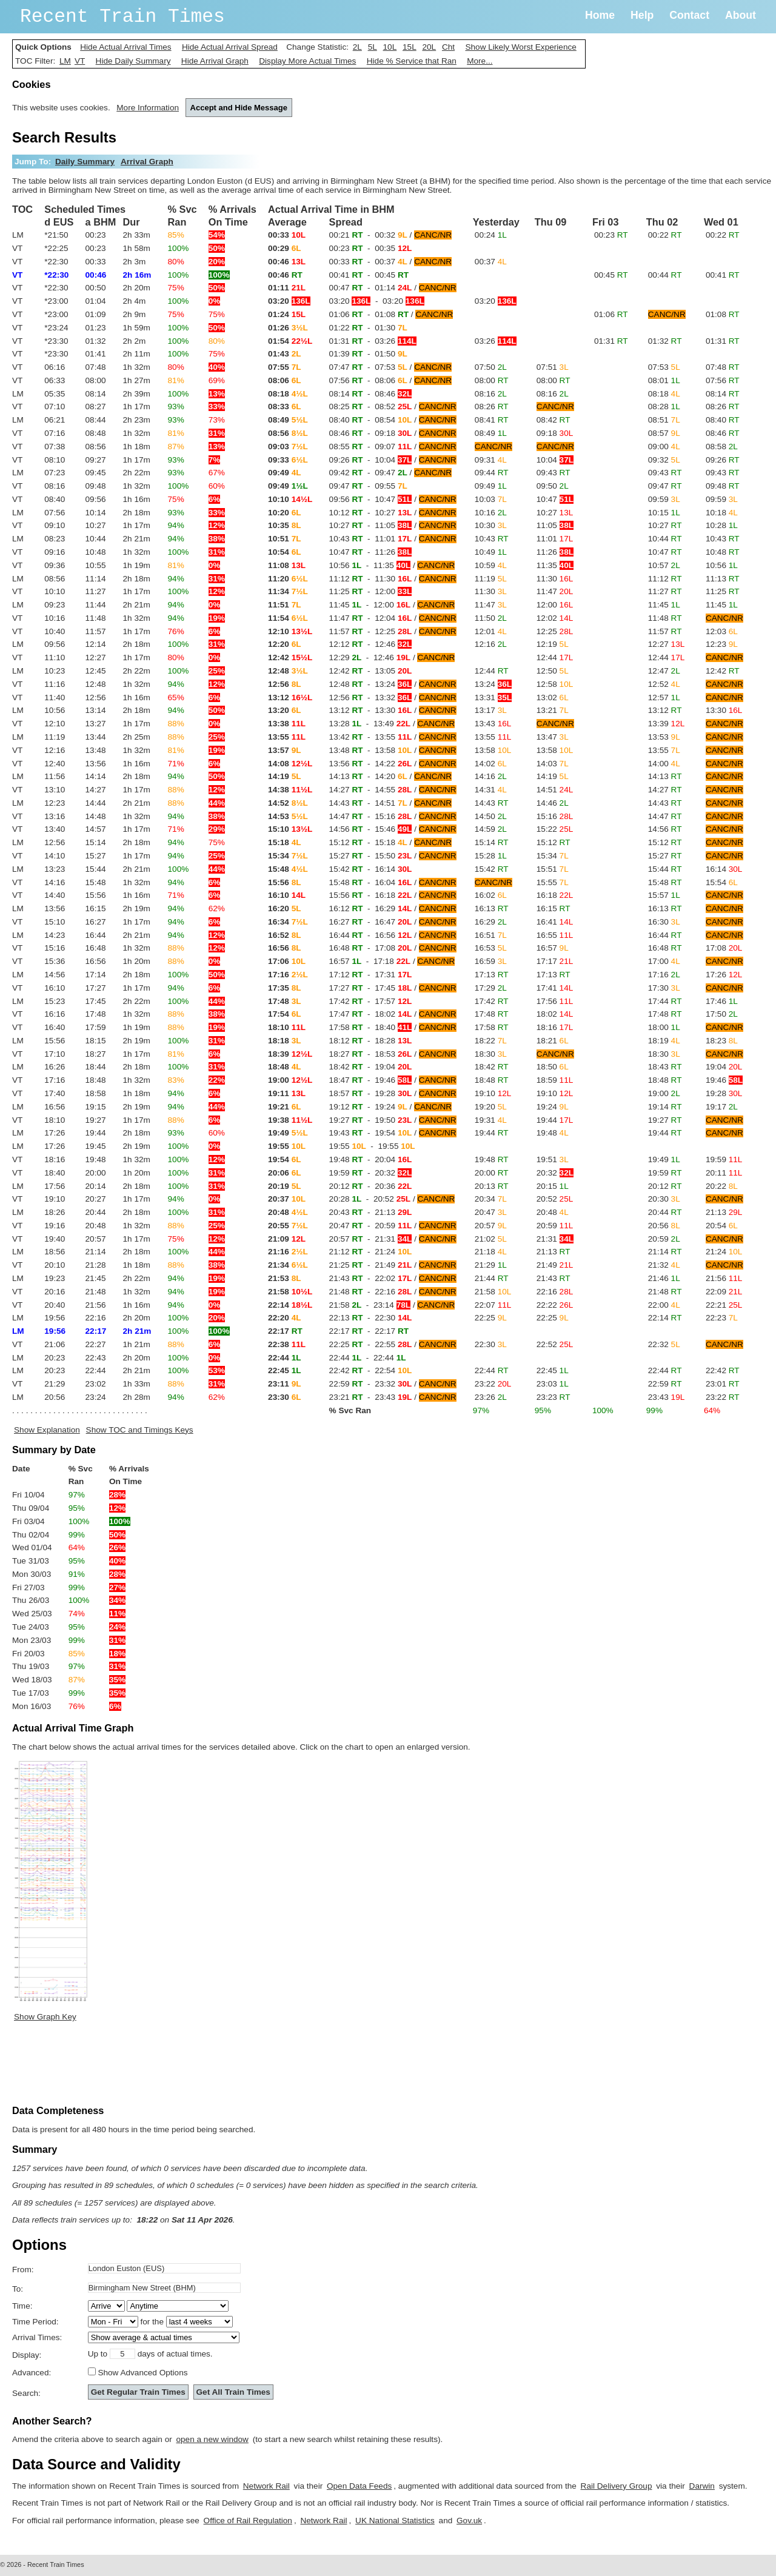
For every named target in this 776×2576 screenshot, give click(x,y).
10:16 (491, 512)
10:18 (722, 512)
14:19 (553, 776)
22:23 (722, 1317)
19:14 (665, 1106)
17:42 (492, 1001)
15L (409, 47)
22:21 (724, 1305)
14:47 (665, 816)
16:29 (491, 921)
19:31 (491, 1120)
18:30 (491, 1054)
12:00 (555, 604)
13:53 (664, 736)
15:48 (665, 882)
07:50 (491, 367)
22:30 (491, 1344)
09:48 (723, 485)
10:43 (492, 538)
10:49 (491, 552)
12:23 (722, 644)
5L (372, 47)
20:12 (665, 1186)
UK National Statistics (395, 2520)
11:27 (665, 591)
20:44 (665, 1212)
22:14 (665, 1317)
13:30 (724, 710)
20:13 (492, 1186)
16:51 (491, 935)
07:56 (723, 380)
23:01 (723, 1383)
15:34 (553, 855)
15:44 (665, 869)
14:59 (491, 829)
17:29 (491, 987)
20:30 (664, 1198)
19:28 (724, 1093)
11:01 (555, 538)
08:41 (492, 419)
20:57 (491, 1225)
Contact (689, 15)
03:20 (496, 301)
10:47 (555, 499)
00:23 (611, 234)
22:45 (553, 1370)
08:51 (664, 419)
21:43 (553, 1278)
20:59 (555, 1225)
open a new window (212, 2439)
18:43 (665, 1066)
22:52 (555, 1344)
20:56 (664, 1225)
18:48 (492, 1080)
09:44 (492, 472)
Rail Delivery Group (616, 2486)
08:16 (491, 393)
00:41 (723, 274)
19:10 (493, 1093)
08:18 (664, 393)
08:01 (664, 380)
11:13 (723, 578)
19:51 (553, 1159)
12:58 (555, 684)
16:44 (665, 935)
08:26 (492, 406)
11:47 (555, 591)
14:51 (555, 789)
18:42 (492, 1066)
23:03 (553, 1383)
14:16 (491, 776)
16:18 (555, 895)
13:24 (493, 684)
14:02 (491, 763)
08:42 (553, 419)
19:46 (724, 1080)
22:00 (664, 1305)
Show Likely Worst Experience (520, 47)
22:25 (491, 1317)
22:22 (555, 1305)
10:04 (555, 459)
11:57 (665, 631)
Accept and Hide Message (238, 107)
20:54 (722, 1225)
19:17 (722, 1106)
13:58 (493, 750)
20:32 (555, 1172)
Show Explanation (47, 1429)
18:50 (553, 1066)
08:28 (664, 406)
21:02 (491, 1238)
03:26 (496, 341)
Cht (448, 47)
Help (642, 15)
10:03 (491, 499)
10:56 (722, 565)
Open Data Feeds (359, 2486)
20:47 (491, 1212)
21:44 (492, 1278)
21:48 (665, 1291)
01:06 (611, 314)
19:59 (724, 1159)
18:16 (555, 1027)
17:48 (492, 1014)
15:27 (665, 855)
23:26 (491, 1397)
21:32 (664, 1265)
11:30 (555, 578)
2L (357, 47)
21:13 (724, 1212)
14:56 (665, 829)
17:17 (555, 961)
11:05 (555, 525)
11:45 (664, 604)
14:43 (492, 803)
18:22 (491, 1040)
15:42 (492, 869)
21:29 (491, 1265)
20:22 (722, 1186)
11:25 (723, 591)
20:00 (492, 1172)
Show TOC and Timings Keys (139, 1429)
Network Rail (266, 2486)
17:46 (722, 1001)
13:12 (665, 710)
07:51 (553, 367)
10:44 (665, 538)
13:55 (493, 736)
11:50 (491, 618)
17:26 (724, 974)
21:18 (491, 1251)
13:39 (666, 723)
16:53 (491, 947)
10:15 (664, 512)
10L (390, 47)
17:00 (664, 961)
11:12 (665, 578)
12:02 (555, 618)
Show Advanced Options (142, 2372)
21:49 (555, 1265)
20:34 (491, 1198)
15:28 (491, 855)
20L (429, 47)
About (740, 15)
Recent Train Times (122, 16)
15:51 (553, 869)
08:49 (491, 433)
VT (80, 60)
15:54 (722, 882)
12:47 (664, 670)
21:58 (493, 1291)
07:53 (664, 367)
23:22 (493, 1383)
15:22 (555, 829)
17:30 (664, 987)
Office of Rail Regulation (248, 2520)
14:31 (491, 789)
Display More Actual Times (307, 60)
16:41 (555, 921)
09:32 (664, 459)
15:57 (664, 895)
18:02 (555, 1014)
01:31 (611, 341)
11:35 (555, 565)
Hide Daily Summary (133, 60)
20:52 (555, 1198)
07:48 (723, 367)
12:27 (666, 644)
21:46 (664, 1278)
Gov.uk (469, 2520)
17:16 (664, 974)
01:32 (665, 341)
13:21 (553, 710)
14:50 (491, 816)
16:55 (555, 935)
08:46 (723, 433)
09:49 (491, 485)
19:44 (555, 1120)
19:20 (491, 1106)
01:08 (723, 314)
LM (65, 60)
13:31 (493, 697)
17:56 (555, 1001)
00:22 (665, 234)
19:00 (664, 1093)
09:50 (553, 485)
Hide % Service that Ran (412, 60)
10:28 (722, 525)
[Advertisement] (232, 2066)
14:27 (665, 789)
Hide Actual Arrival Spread (230, 47)
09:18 (555, 433)
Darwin (702, 2486)
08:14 (723, 393)
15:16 (555, 816)
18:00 (664, 1027)
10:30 (491, 525)
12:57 (664, 697)
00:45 (611, 274)
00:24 (491, 234)
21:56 (724, 1278)
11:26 (555, 552)
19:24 (553, 1106)
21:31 (555, 1238)
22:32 (664, 1344)
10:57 (664, 565)
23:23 (553, 1397)
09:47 (665, 485)
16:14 (724, 869)
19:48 (553, 1132)
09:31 (491, 459)
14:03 (553, 763)
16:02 (491, 895)
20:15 (553, 1186)
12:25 (555, 631)
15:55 (553, 882)
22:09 (724, 1291)
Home (600, 15)
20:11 (724, 1172)
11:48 (665, 618)
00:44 (665, 274)
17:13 (492, 974)
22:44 (492, 1370)
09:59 (664, 499)
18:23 (722, 1040)
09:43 (553, 472)
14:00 (664, 763)
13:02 (553, 697)
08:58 (722, 446)
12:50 (553, 670)
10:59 (491, 565)
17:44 (665, 1001)
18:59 (555, 1080)
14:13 (665, 776)
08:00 (492, 380)
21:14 (665, 1251)
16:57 (553, 947)
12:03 (722, 631)
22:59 (665, 1383)
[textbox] (164, 2268)
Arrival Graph (147, 161)
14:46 (553, 803)
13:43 (493, 723)
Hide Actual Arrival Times (125, 47)
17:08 (724, 947)
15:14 (492, 842)
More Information (147, 107)
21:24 (724, 1251)
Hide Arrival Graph (215, 60)
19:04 (724, 1066)
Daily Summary (85, 161)
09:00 (664, 446)
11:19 (491, 578)
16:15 (553, 908)
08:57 (664, 433)
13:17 (491, 710)
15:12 (553, 842)
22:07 (493, 1305)
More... (479, 60)
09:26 (723, 459)
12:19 (553, 644)
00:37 (491, 261)
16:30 (664, 921)
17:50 (722, 1014)
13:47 (553, 736)
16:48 (665, 947)
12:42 (723, 670)
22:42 (723, 1370)
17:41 (555, 987)
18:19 (664, 1040)
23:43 (666, 1397)
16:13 (492, 908)
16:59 (491, 961)
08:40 (723, 419)
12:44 (555, 657)
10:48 (723, 552)
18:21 (553, 1040)
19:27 (665, 1120)
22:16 (555, 1291)
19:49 (664, 1159)
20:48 (553, 1212)
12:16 (491, 644)
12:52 (664, 684)
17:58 (492, 1027)
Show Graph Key (45, 2016)
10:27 (555, 512)
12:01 (491, 631)
